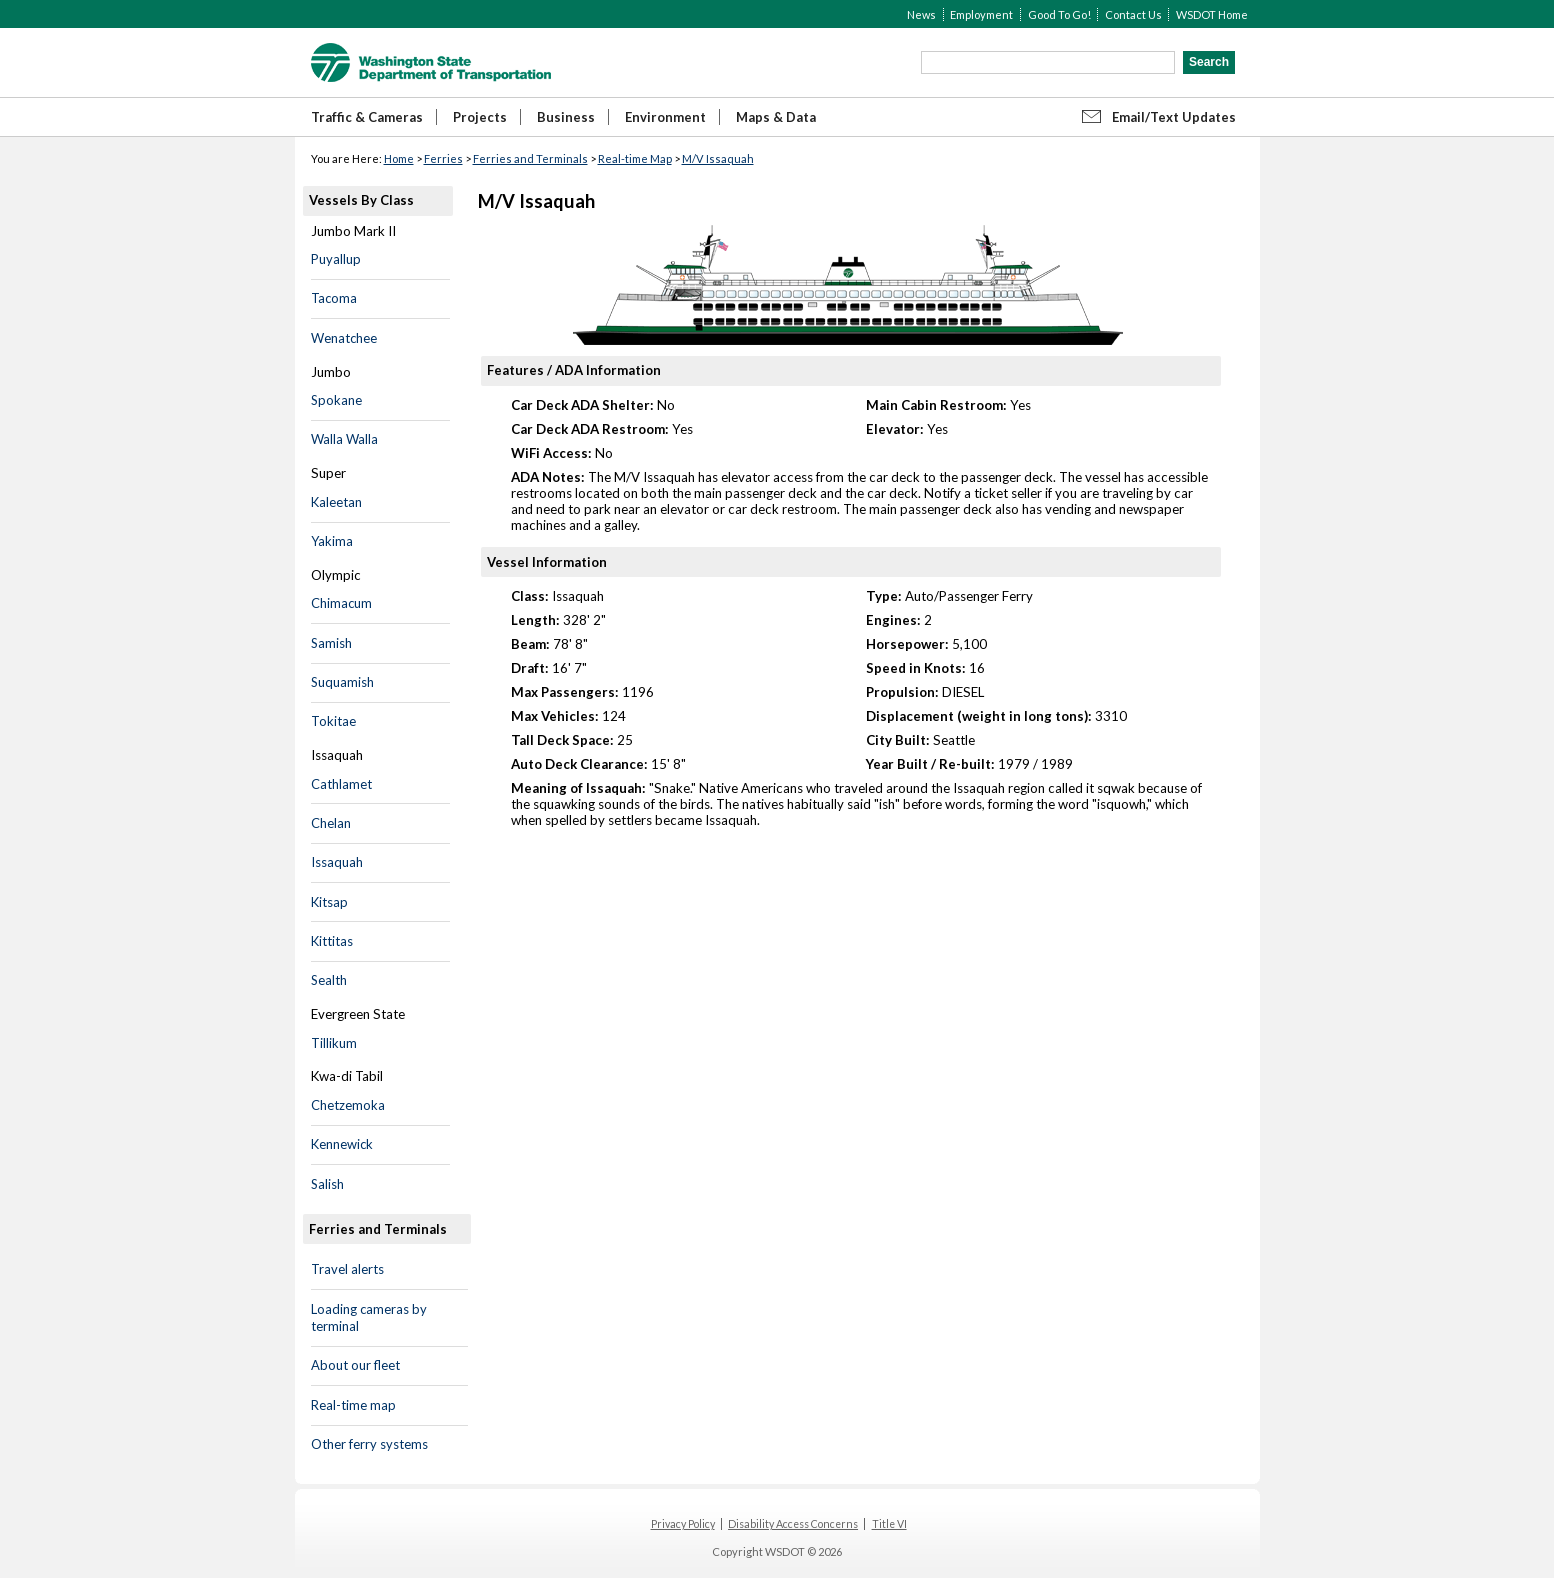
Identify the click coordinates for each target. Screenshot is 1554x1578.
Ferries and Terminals (530, 158)
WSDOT (431, 62)
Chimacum (341, 603)
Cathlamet (341, 784)
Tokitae (333, 721)
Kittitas (332, 941)
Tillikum (334, 1043)
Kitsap (329, 902)
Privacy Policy (683, 1524)
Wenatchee (344, 338)
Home (399, 158)
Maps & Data (776, 117)
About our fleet (355, 1365)
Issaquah (337, 862)
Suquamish (342, 682)
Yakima (332, 541)
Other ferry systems (369, 1444)
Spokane (336, 400)
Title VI (889, 1524)
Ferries (443, 158)
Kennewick (342, 1144)
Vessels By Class (361, 200)
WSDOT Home (1212, 14)
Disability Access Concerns (793, 1524)
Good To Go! (1059, 14)
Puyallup (336, 259)
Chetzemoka (348, 1105)
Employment (981, 14)
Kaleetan (336, 502)
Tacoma (334, 298)
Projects (480, 117)
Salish (327, 1184)
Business (566, 117)
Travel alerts (347, 1269)
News (921, 14)
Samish (331, 643)
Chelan (331, 823)
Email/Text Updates (1174, 117)
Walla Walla (344, 439)
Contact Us (1133, 14)
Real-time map (353, 1405)
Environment (665, 117)
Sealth (329, 980)
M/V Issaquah (718, 158)
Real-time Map (635, 158)
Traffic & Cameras (367, 117)
